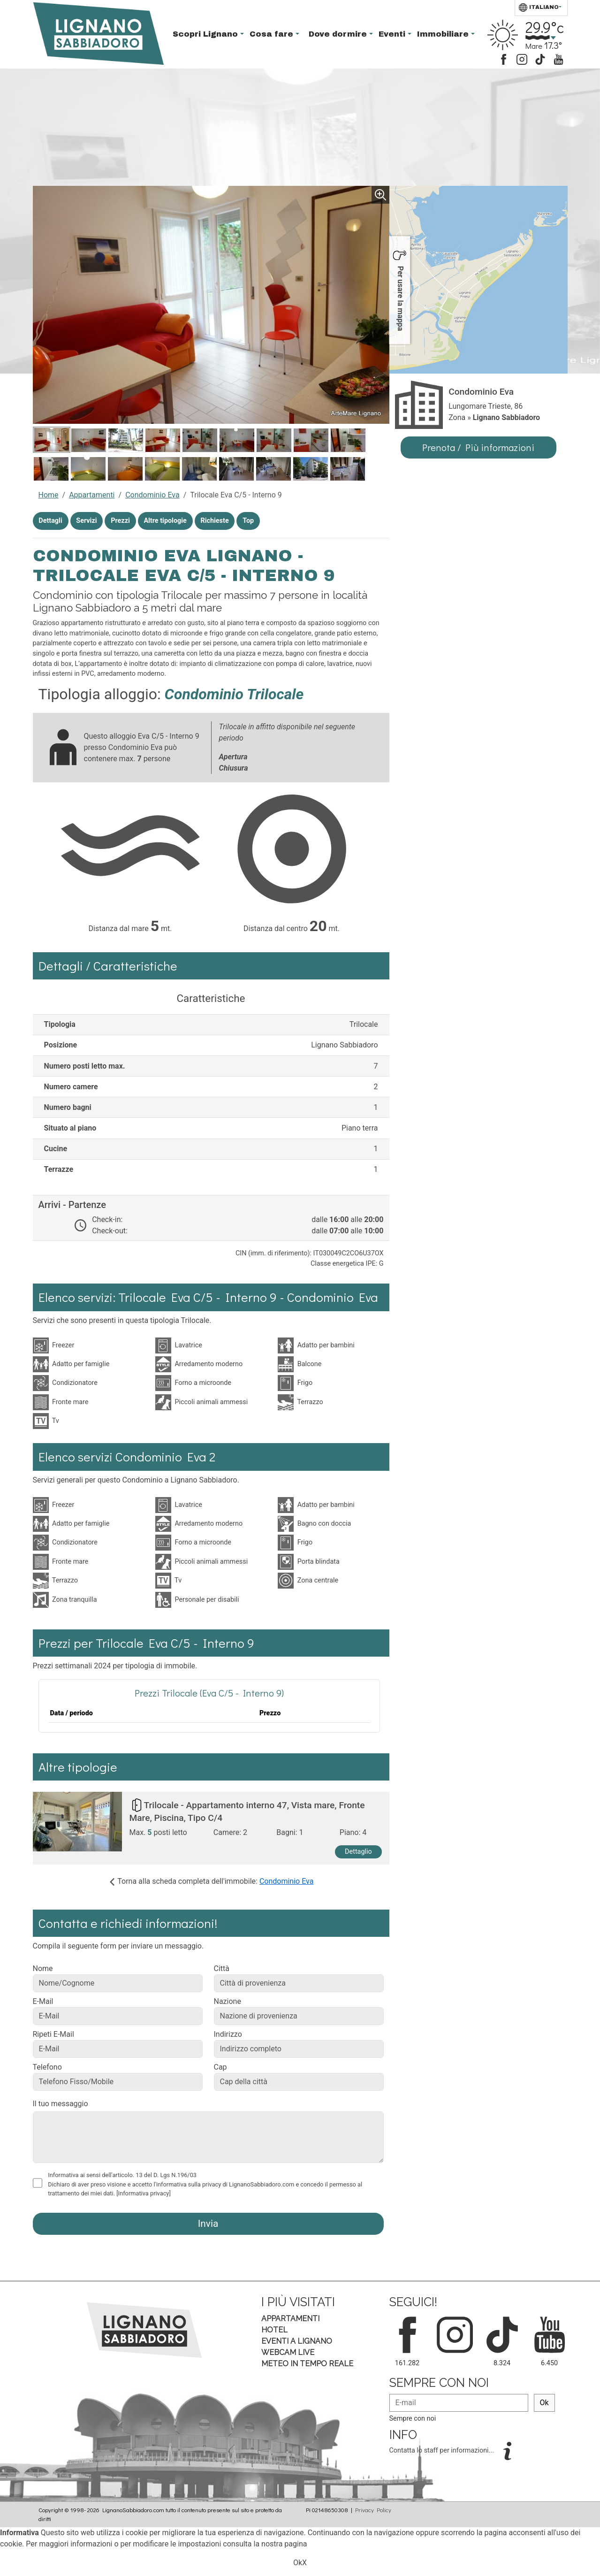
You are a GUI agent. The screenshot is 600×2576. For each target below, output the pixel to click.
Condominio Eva (152, 494)
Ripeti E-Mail (53, 2034)
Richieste (214, 521)
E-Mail (43, 2001)
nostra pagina (284, 2543)
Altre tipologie (165, 521)
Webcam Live (287, 2352)
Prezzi (120, 521)
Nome (43, 1968)
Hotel (274, 2329)
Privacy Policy (373, 2510)
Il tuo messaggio (60, 2103)
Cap (220, 2067)
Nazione (227, 2001)
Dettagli (50, 521)
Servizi (86, 521)
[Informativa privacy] (143, 2193)
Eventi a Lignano (296, 2341)
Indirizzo (228, 2034)
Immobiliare (444, 34)
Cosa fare (273, 34)
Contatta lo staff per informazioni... (442, 2450)
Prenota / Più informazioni (478, 447)
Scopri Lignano (206, 34)
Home (48, 494)
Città (221, 1968)
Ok (544, 2402)
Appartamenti (91, 494)
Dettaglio (358, 1852)
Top (248, 521)
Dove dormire (339, 34)
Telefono (47, 2067)
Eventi (393, 34)
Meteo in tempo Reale (307, 2363)
